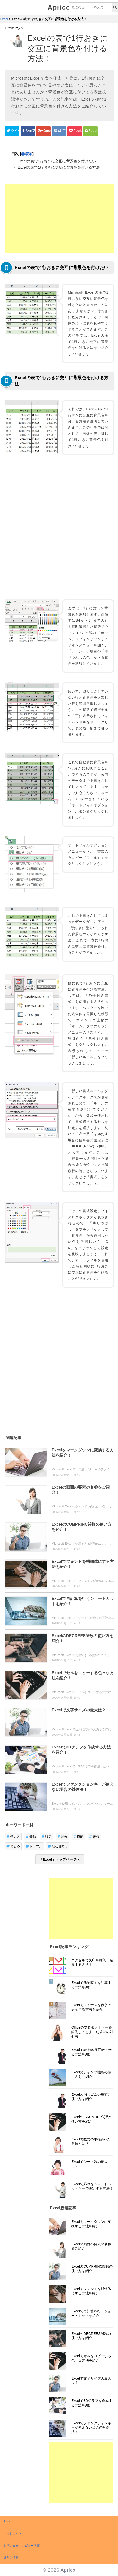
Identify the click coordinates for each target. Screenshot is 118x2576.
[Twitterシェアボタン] (12, 130)
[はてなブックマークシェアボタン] (59, 130)
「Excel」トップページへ (59, 1859)
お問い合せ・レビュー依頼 (22, 2545)
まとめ (13, 1846)
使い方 (13, 1836)
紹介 (62, 1836)
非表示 (26, 154)
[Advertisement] (59, 218)
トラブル (34, 1846)
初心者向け (58, 1846)
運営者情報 (11, 2557)
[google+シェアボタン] (43, 130)
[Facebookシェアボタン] (28, 130)
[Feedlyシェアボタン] (90, 130)
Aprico (59, 7)
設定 (46, 1836)
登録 (31, 1836)
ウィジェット (13, 2533)
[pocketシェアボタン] (74, 130)
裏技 (94, 1836)
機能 (78, 1836)
